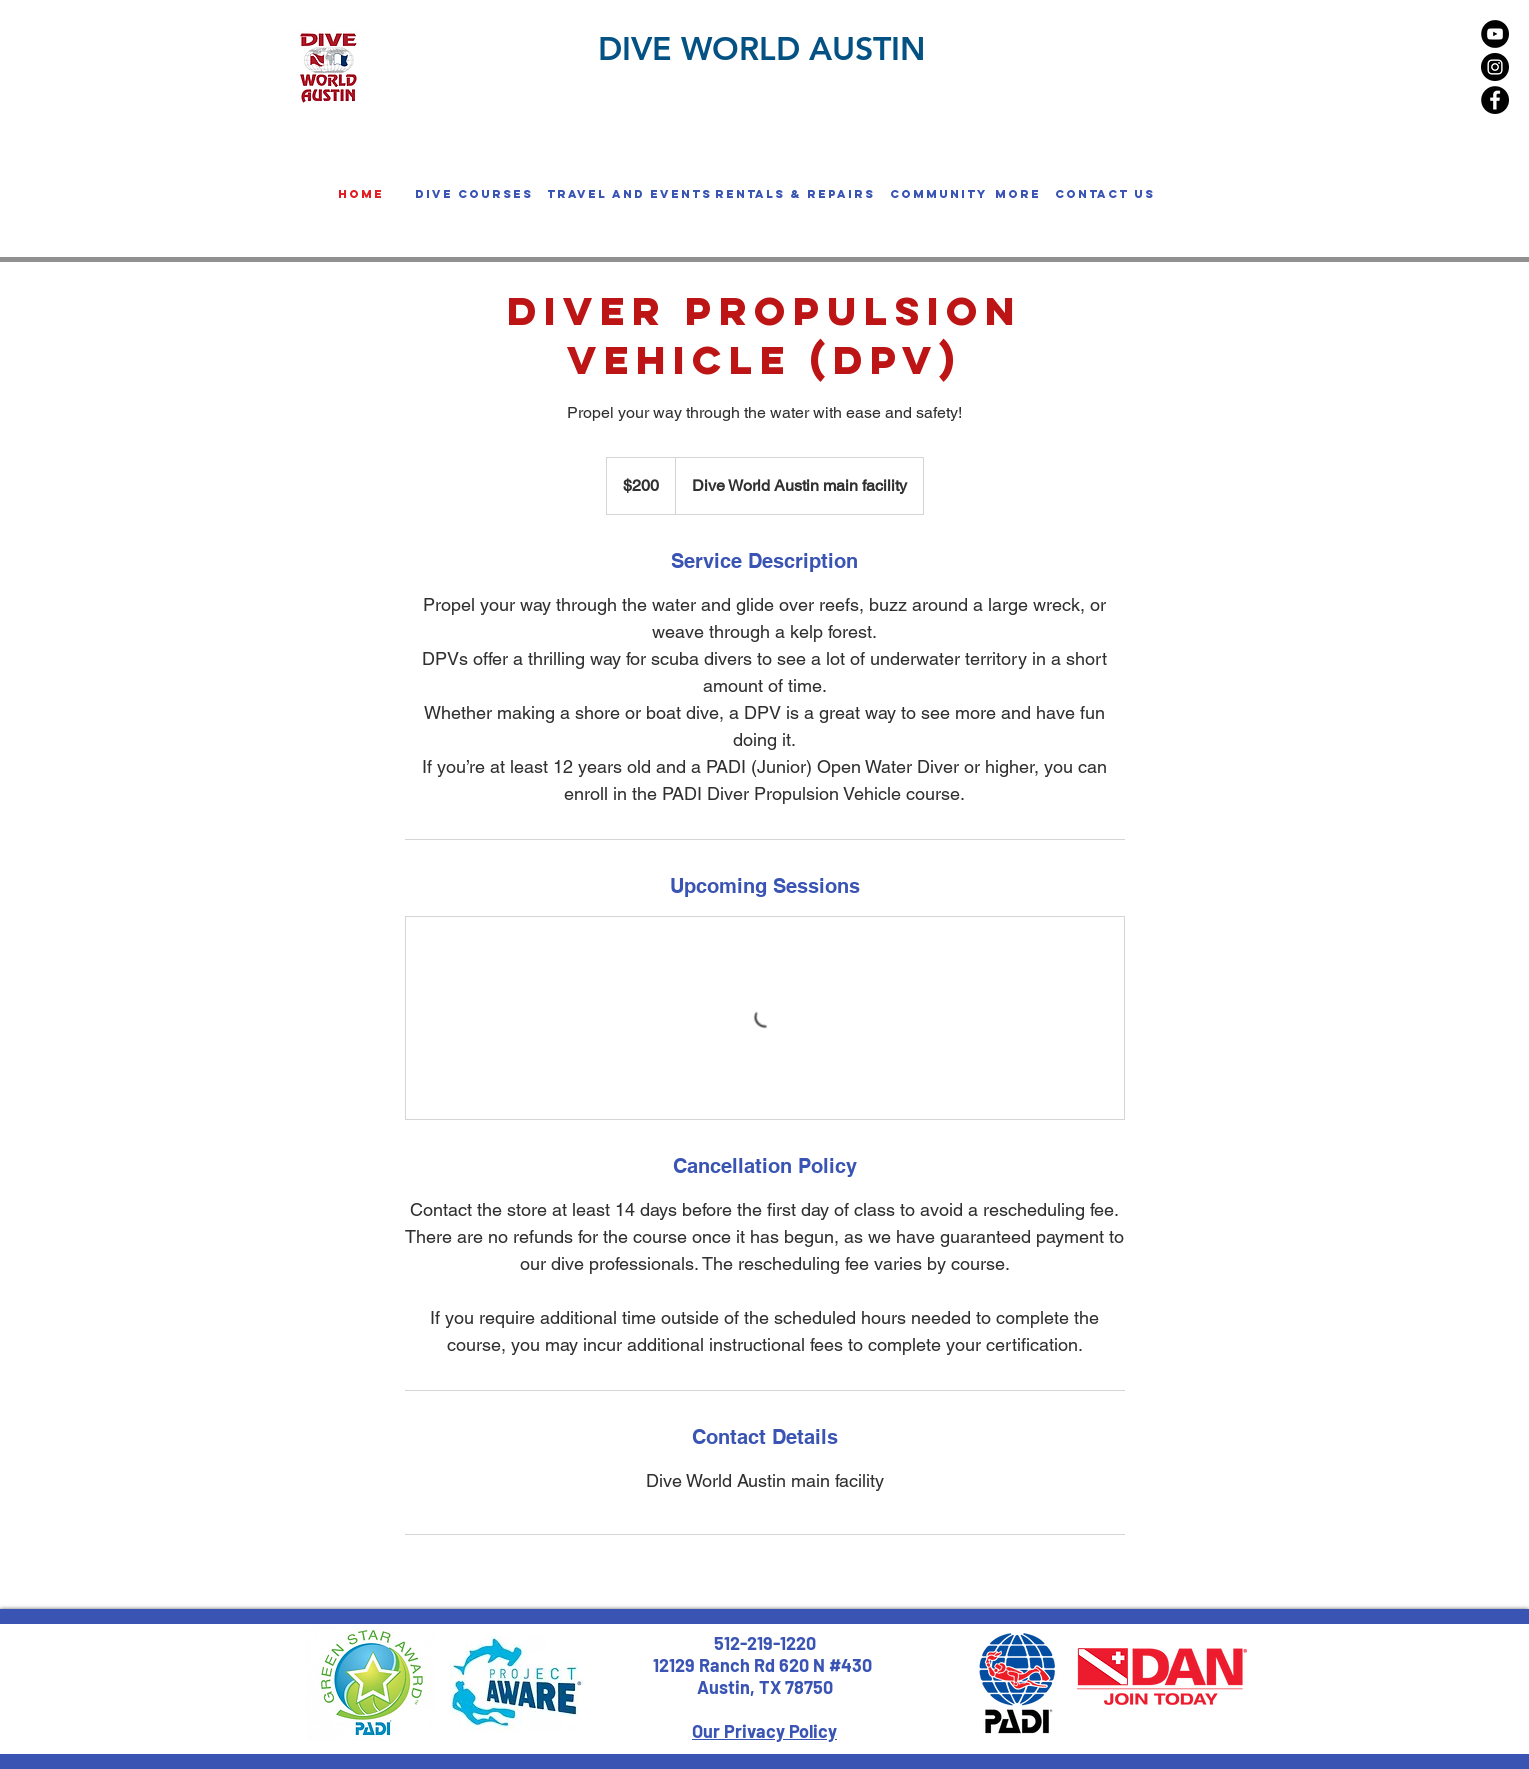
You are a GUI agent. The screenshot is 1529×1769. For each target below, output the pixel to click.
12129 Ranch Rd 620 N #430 (764, 1665)
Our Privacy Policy (764, 1731)
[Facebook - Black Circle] (1495, 100)
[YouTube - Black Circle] (1495, 34)
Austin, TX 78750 (765, 1687)
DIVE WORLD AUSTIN (761, 48)
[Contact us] (1105, 194)
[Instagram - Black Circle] (1495, 67)
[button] (474, 194)
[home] (361, 194)
